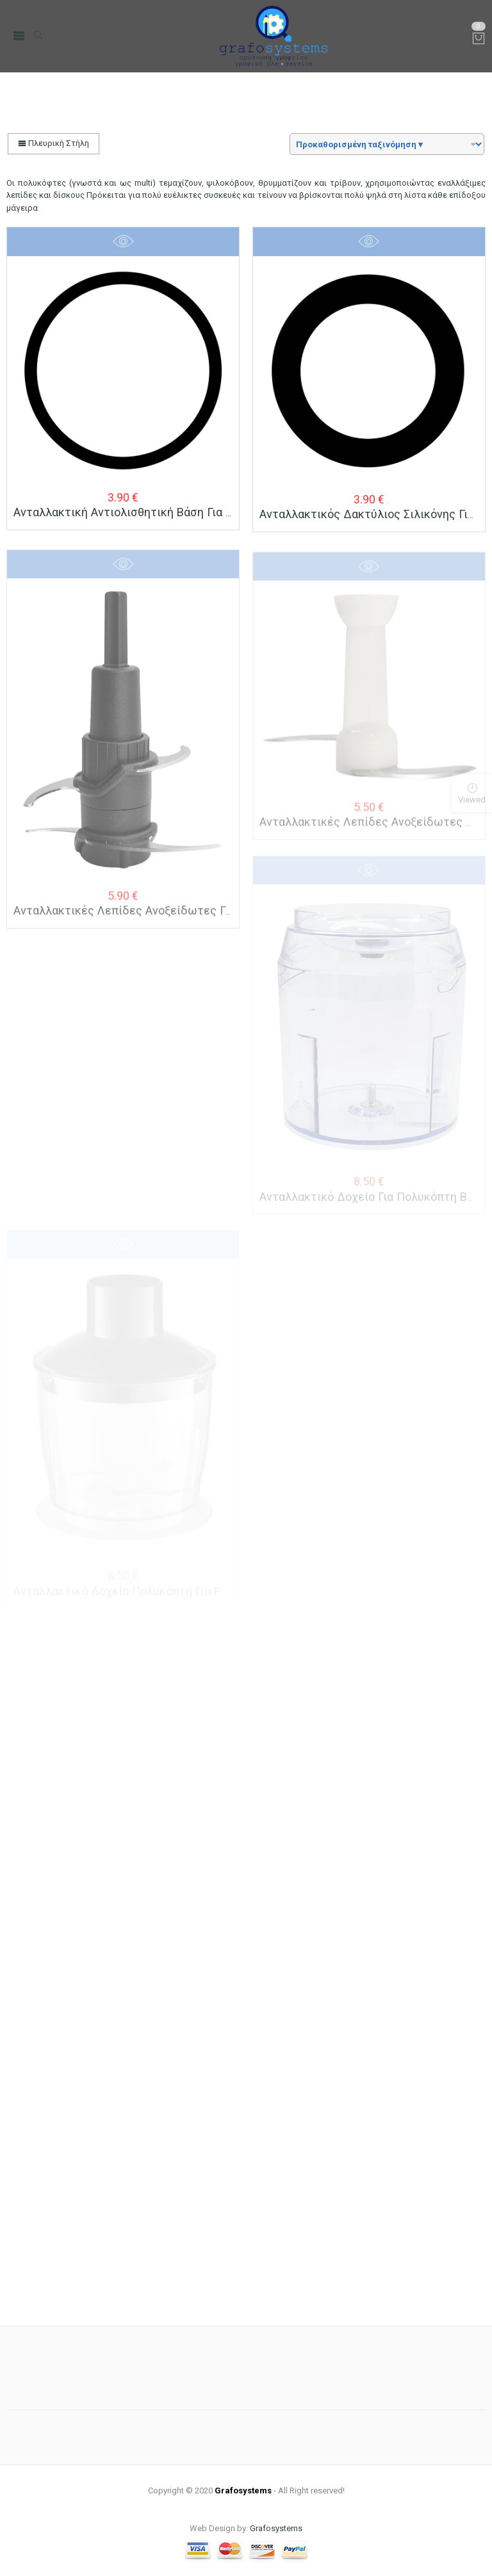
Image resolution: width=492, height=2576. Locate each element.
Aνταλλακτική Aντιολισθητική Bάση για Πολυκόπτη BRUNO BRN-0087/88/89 (215, 512)
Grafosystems (276, 2528)
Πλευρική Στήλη (53, 143)
